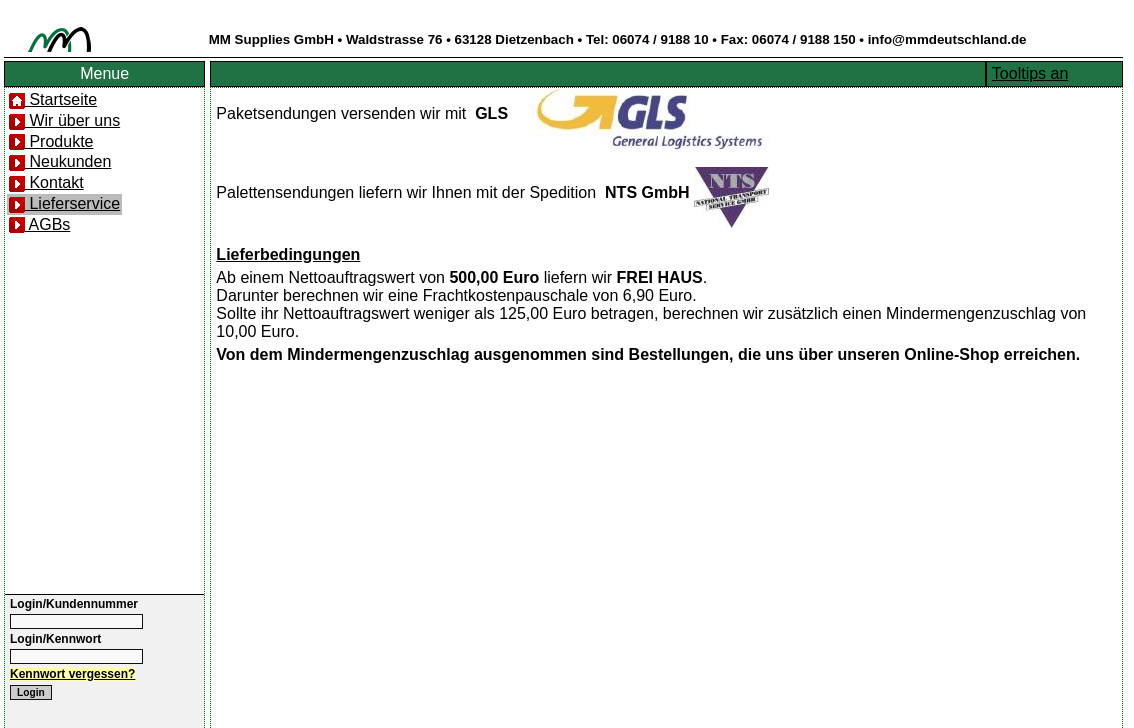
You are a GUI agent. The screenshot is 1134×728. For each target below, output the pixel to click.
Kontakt (46, 182)
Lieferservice (64, 203)
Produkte (51, 141)
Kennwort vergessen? (72, 674)
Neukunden (60, 161)
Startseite (53, 99)
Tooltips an (1030, 73)
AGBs (39, 224)
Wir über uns (64, 120)
